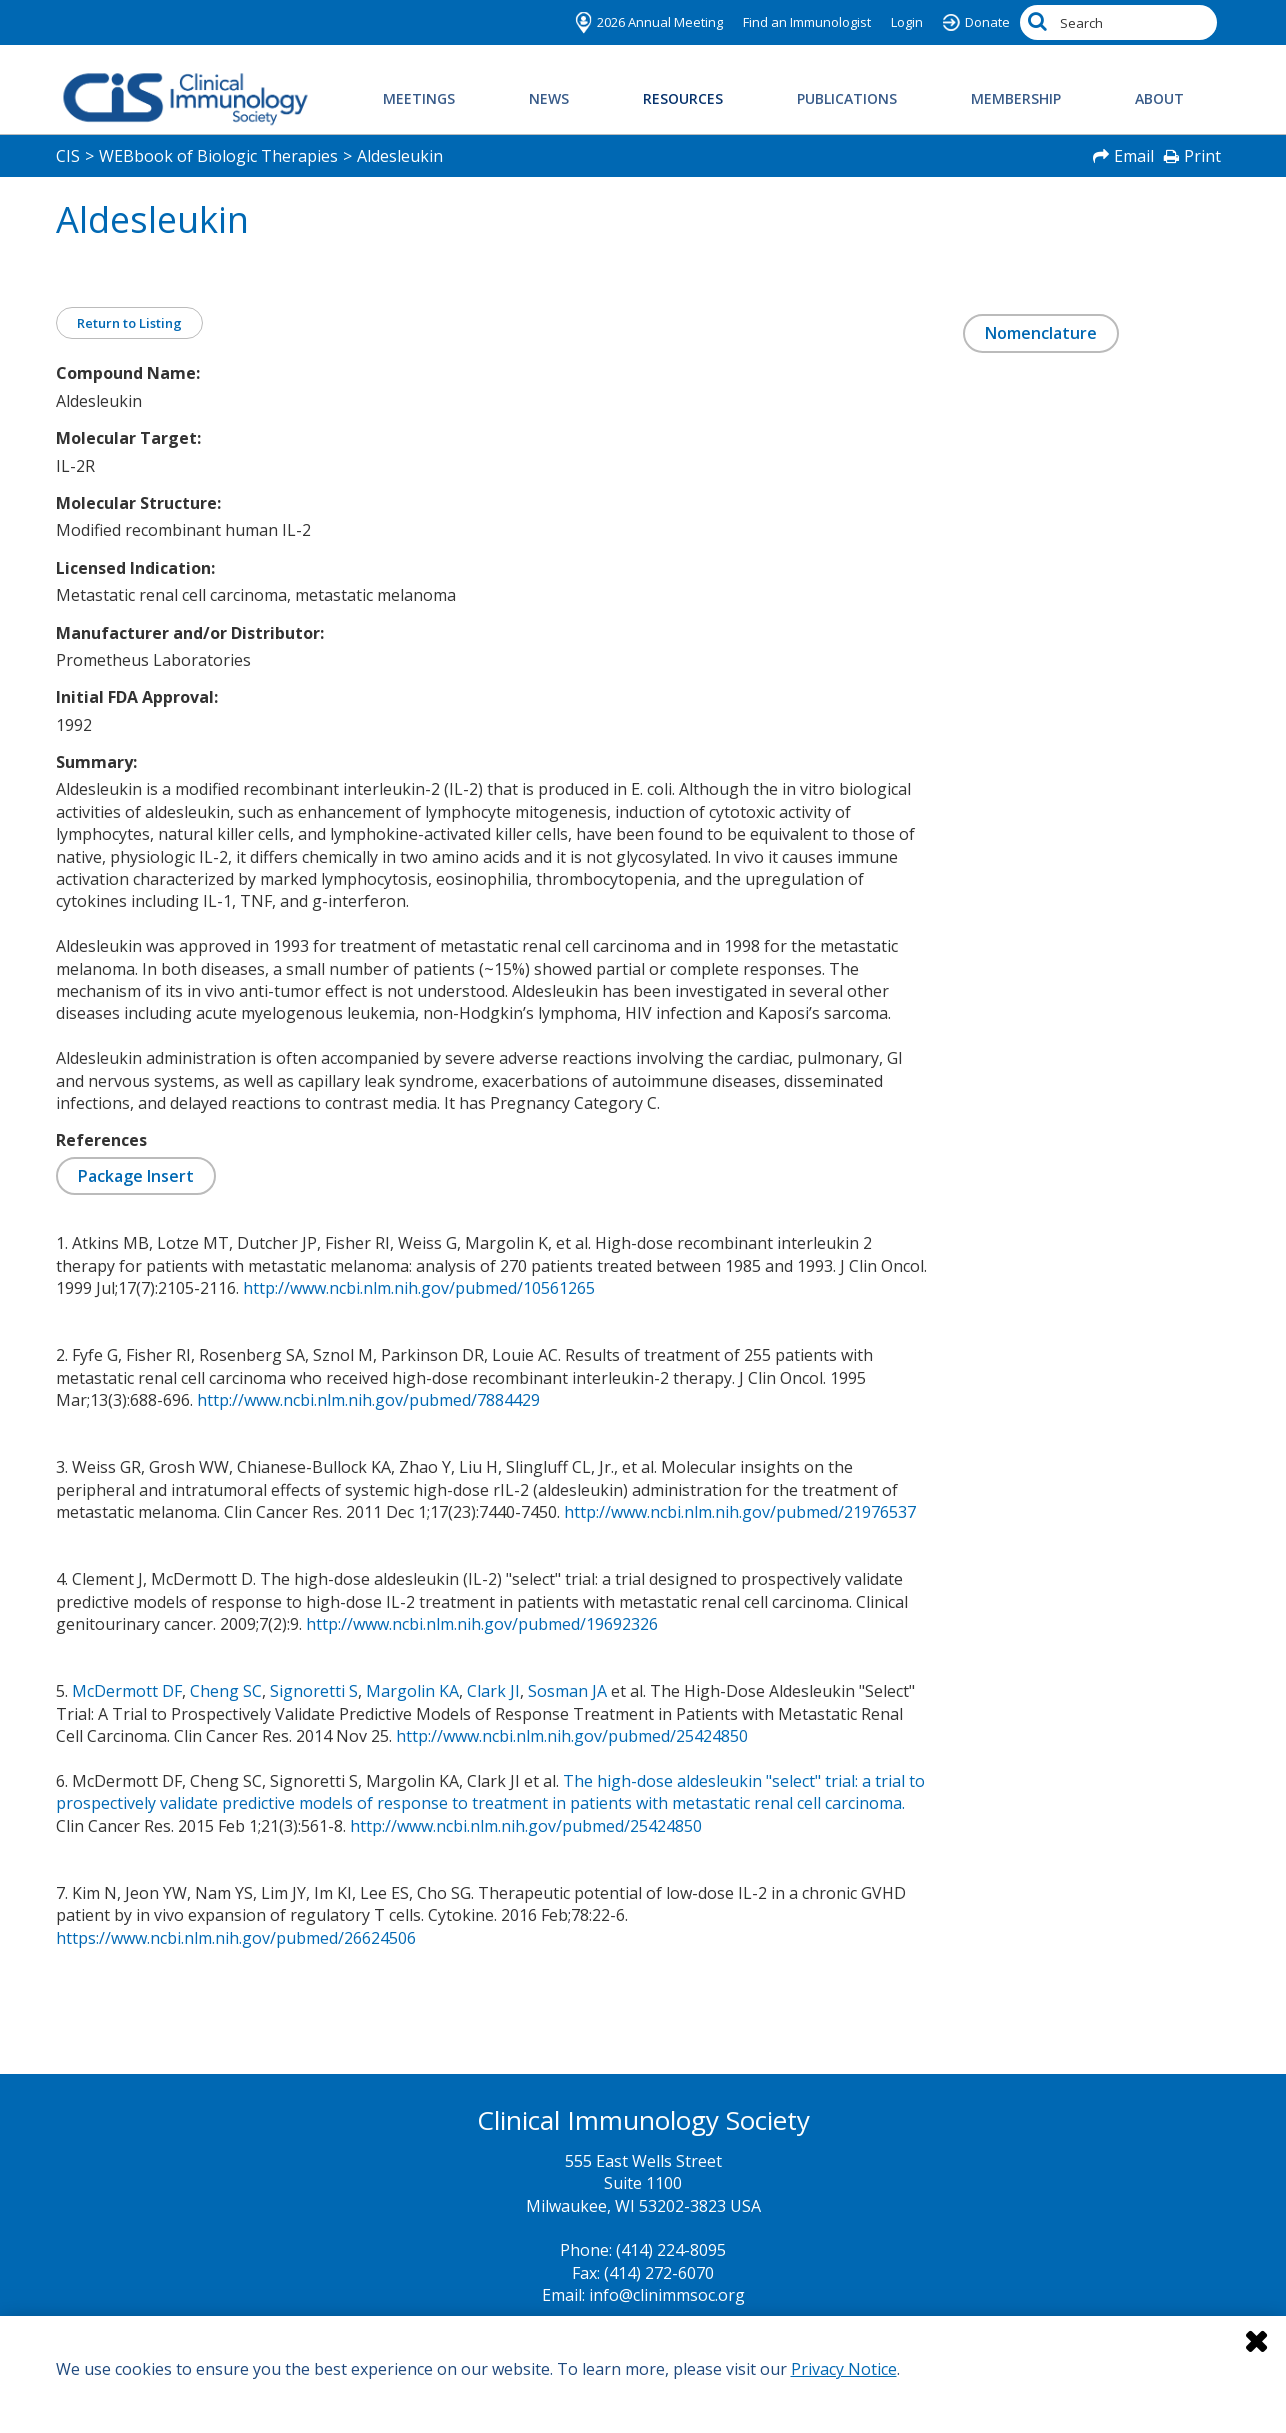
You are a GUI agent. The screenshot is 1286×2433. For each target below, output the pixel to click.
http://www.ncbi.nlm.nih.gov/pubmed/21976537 (740, 1512)
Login (907, 22)
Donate (987, 22)
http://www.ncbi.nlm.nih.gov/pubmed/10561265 (419, 1288)
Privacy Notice (844, 2369)
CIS (68, 156)
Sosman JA (567, 1691)
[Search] (1040, 22)
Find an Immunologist (807, 22)
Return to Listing (129, 323)
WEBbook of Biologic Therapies (218, 156)
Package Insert (136, 1176)
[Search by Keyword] (1118, 22)
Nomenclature (1041, 333)
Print (1202, 156)
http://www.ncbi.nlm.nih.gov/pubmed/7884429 (368, 1400)
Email (1134, 156)
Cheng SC (226, 1691)
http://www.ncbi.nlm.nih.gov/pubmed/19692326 (482, 1624)
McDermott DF (127, 1691)
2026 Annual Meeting (660, 22)
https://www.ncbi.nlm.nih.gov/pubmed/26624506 (236, 1938)
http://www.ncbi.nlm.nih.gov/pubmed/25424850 (572, 1736)
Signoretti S (314, 1691)
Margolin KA (412, 1691)
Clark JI (493, 1691)
